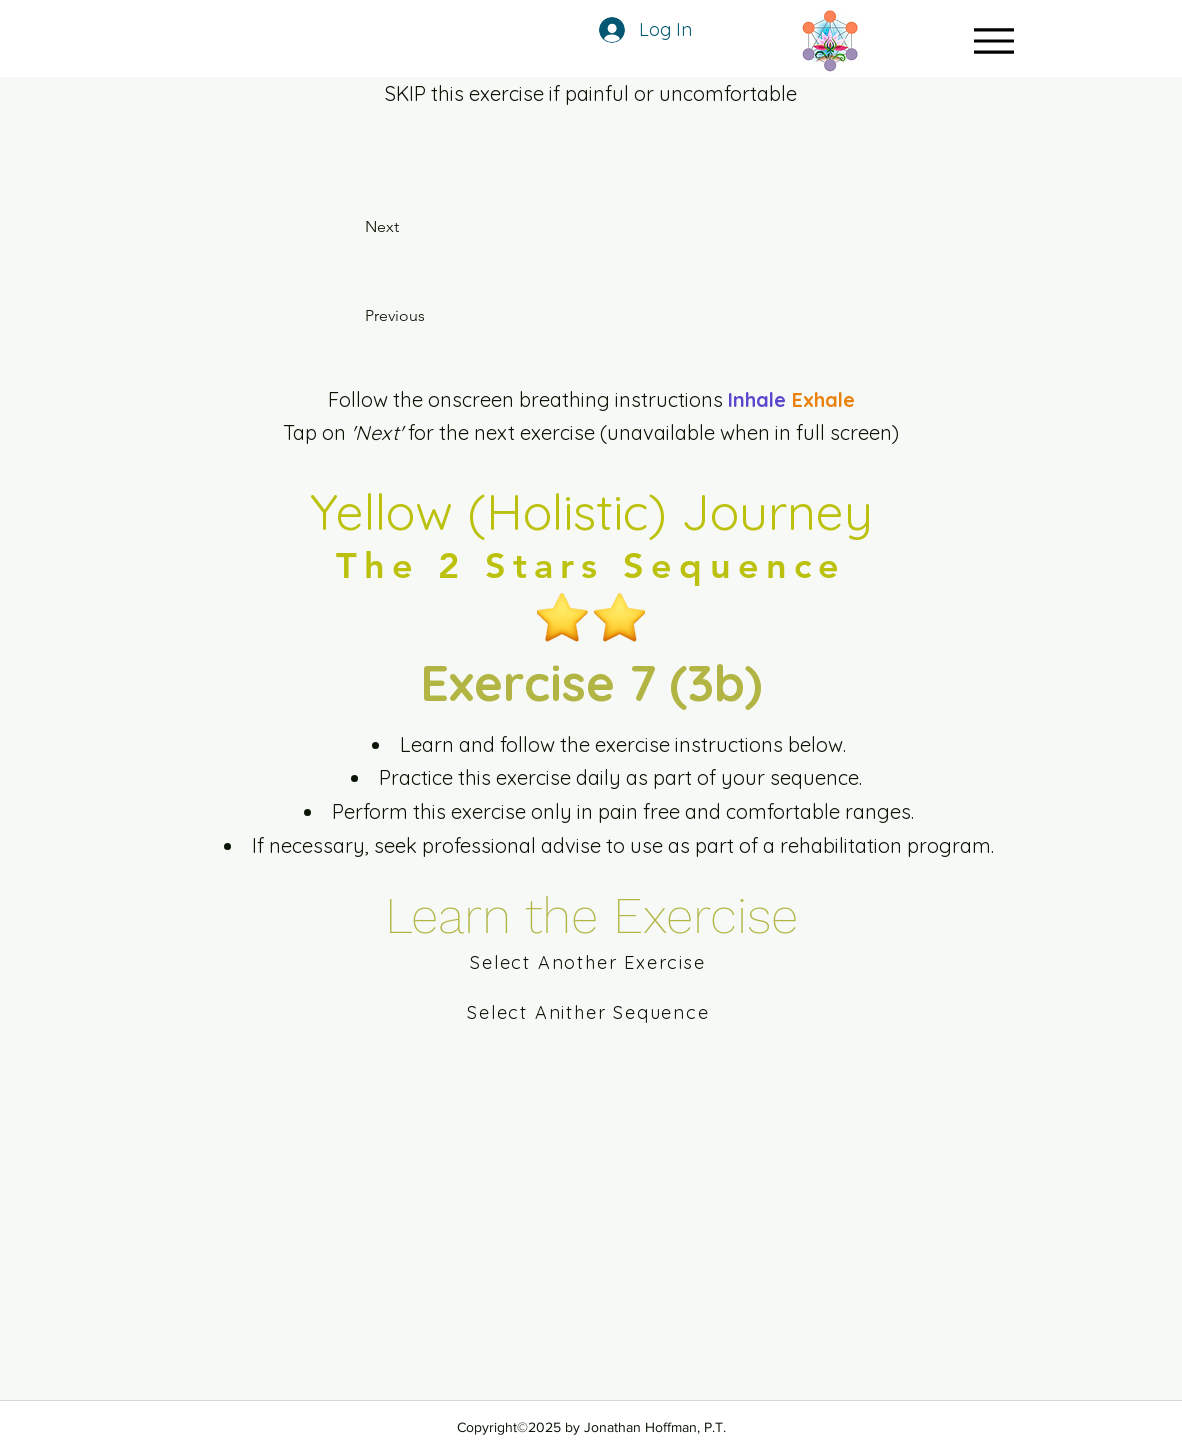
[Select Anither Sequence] (590, 1012)
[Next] (406, 227)
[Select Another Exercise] (590, 962)
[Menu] (993, 40)
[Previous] (424, 316)
